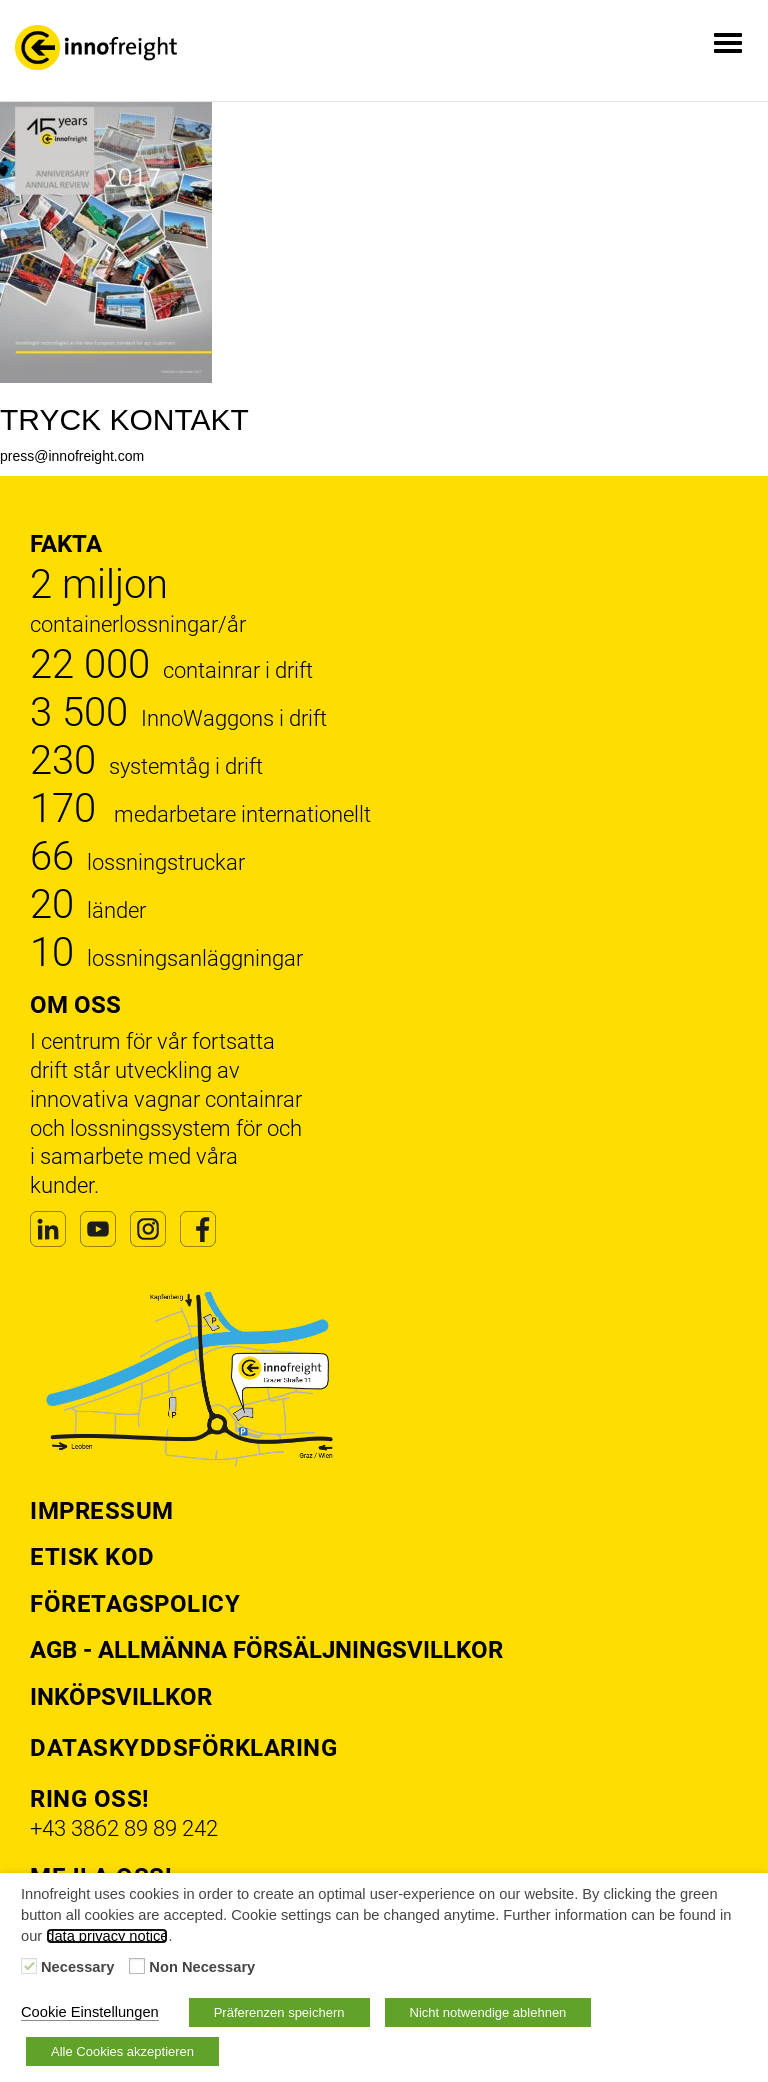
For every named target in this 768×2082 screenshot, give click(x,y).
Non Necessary (202, 1967)
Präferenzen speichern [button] (279, 2012)
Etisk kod (92, 1557)
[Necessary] (29, 1966)
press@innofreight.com (72, 456)
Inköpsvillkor (121, 1697)
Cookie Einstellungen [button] (90, 2012)
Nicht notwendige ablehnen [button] (488, 2012)
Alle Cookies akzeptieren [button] (122, 2051)
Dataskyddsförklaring (183, 1748)
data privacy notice (107, 1936)
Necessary (77, 1967)
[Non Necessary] (137, 1966)
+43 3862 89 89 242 (124, 1828)
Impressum (102, 1511)
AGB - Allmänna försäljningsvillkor (266, 1650)
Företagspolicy (135, 1604)
